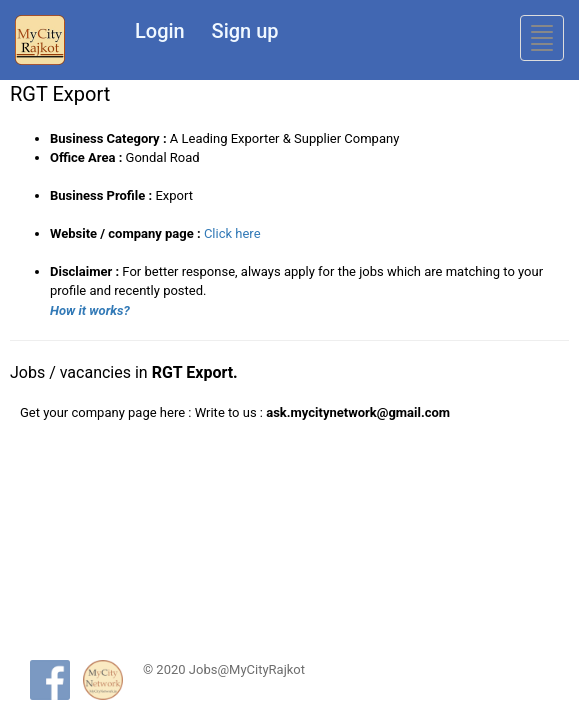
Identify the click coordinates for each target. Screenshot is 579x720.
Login (160, 31)
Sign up (245, 31)
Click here (232, 233)
